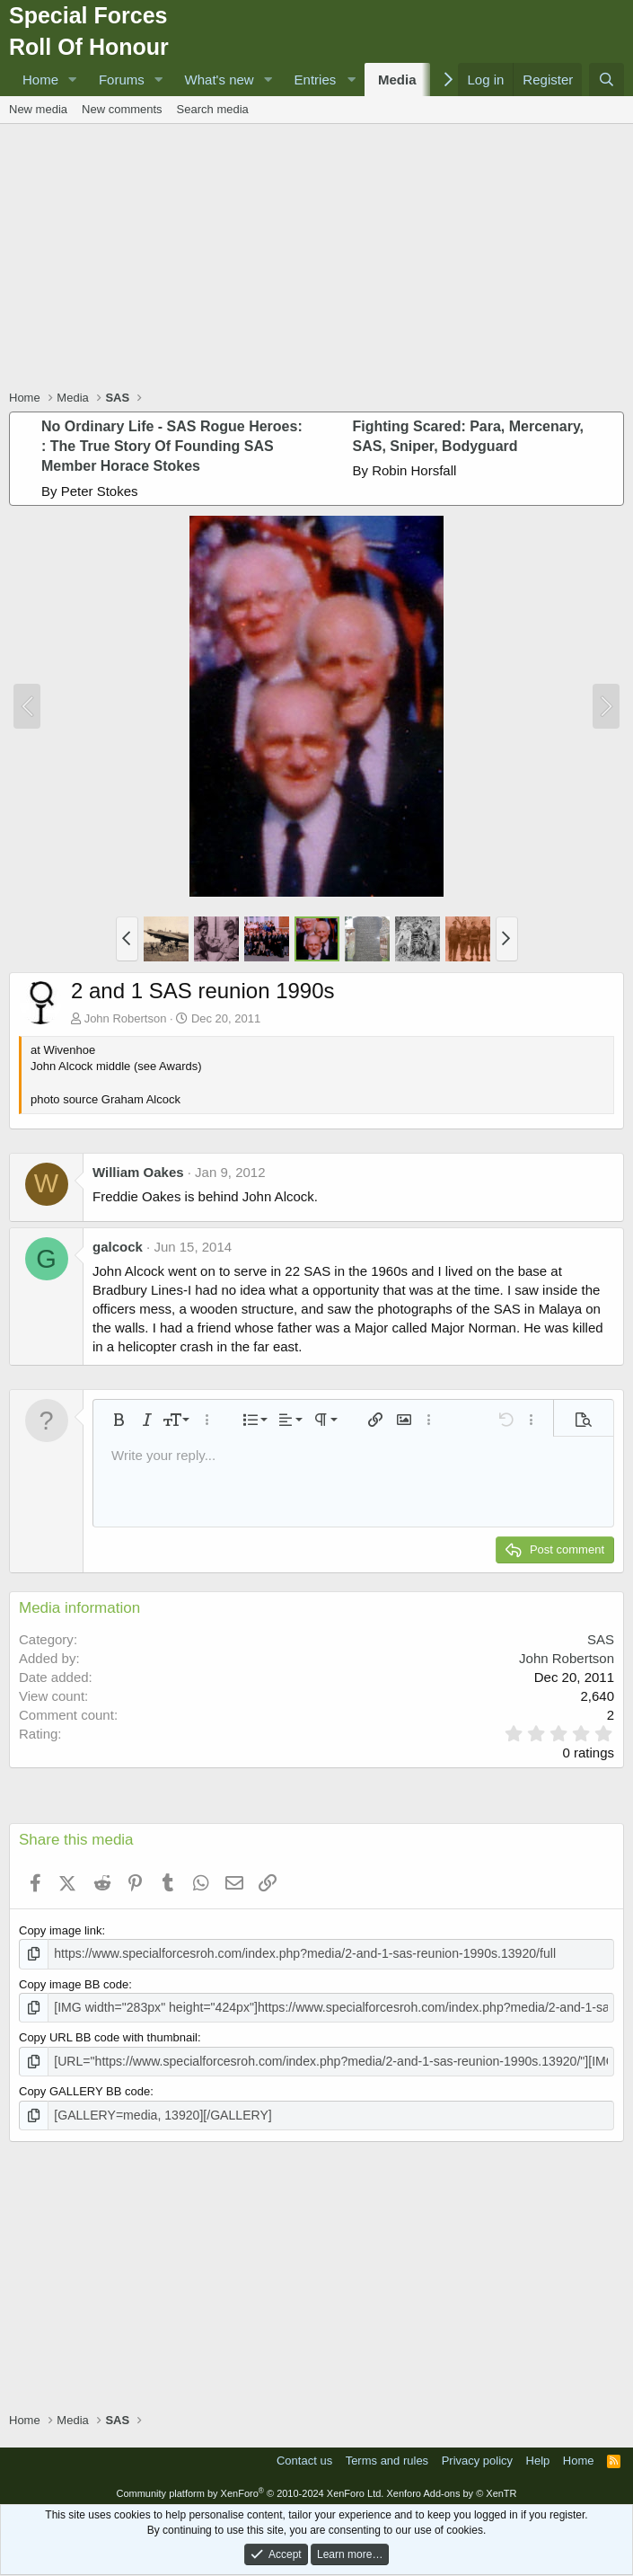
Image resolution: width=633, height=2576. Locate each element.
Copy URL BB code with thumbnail (108, 2034)
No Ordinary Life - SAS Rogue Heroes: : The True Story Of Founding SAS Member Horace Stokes (172, 446)
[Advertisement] (321, 259)
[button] (72, 79)
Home (40, 79)
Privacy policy (477, 2455)
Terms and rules (387, 2455)
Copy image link (60, 1930)
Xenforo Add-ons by (451, 2488)
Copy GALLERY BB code (84, 2087)
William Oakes (138, 1172)
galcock (117, 1246)
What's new (219, 79)
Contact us (304, 2455)
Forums (122, 79)
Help (538, 2455)
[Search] (606, 79)
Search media (213, 109)
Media (397, 79)
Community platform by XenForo (249, 2488)
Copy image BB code (73, 1982)
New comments (122, 109)
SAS (600, 1639)
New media (38, 109)
